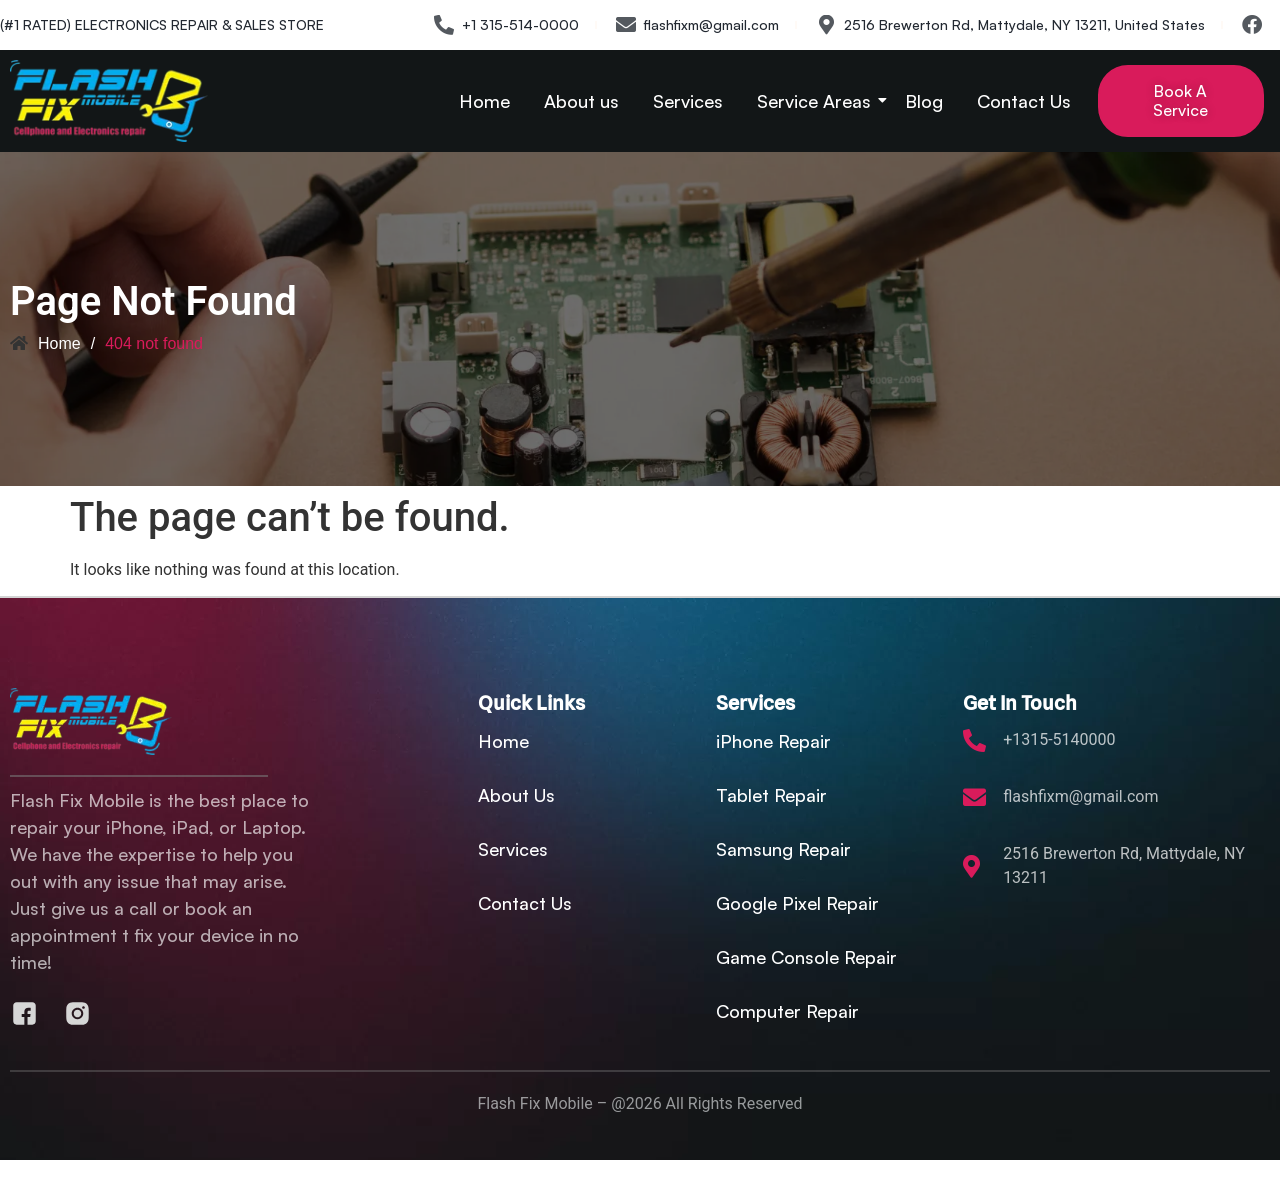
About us (581, 101)
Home (484, 101)
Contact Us (1024, 101)
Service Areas (817, 101)
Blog (924, 101)
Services (688, 101)
